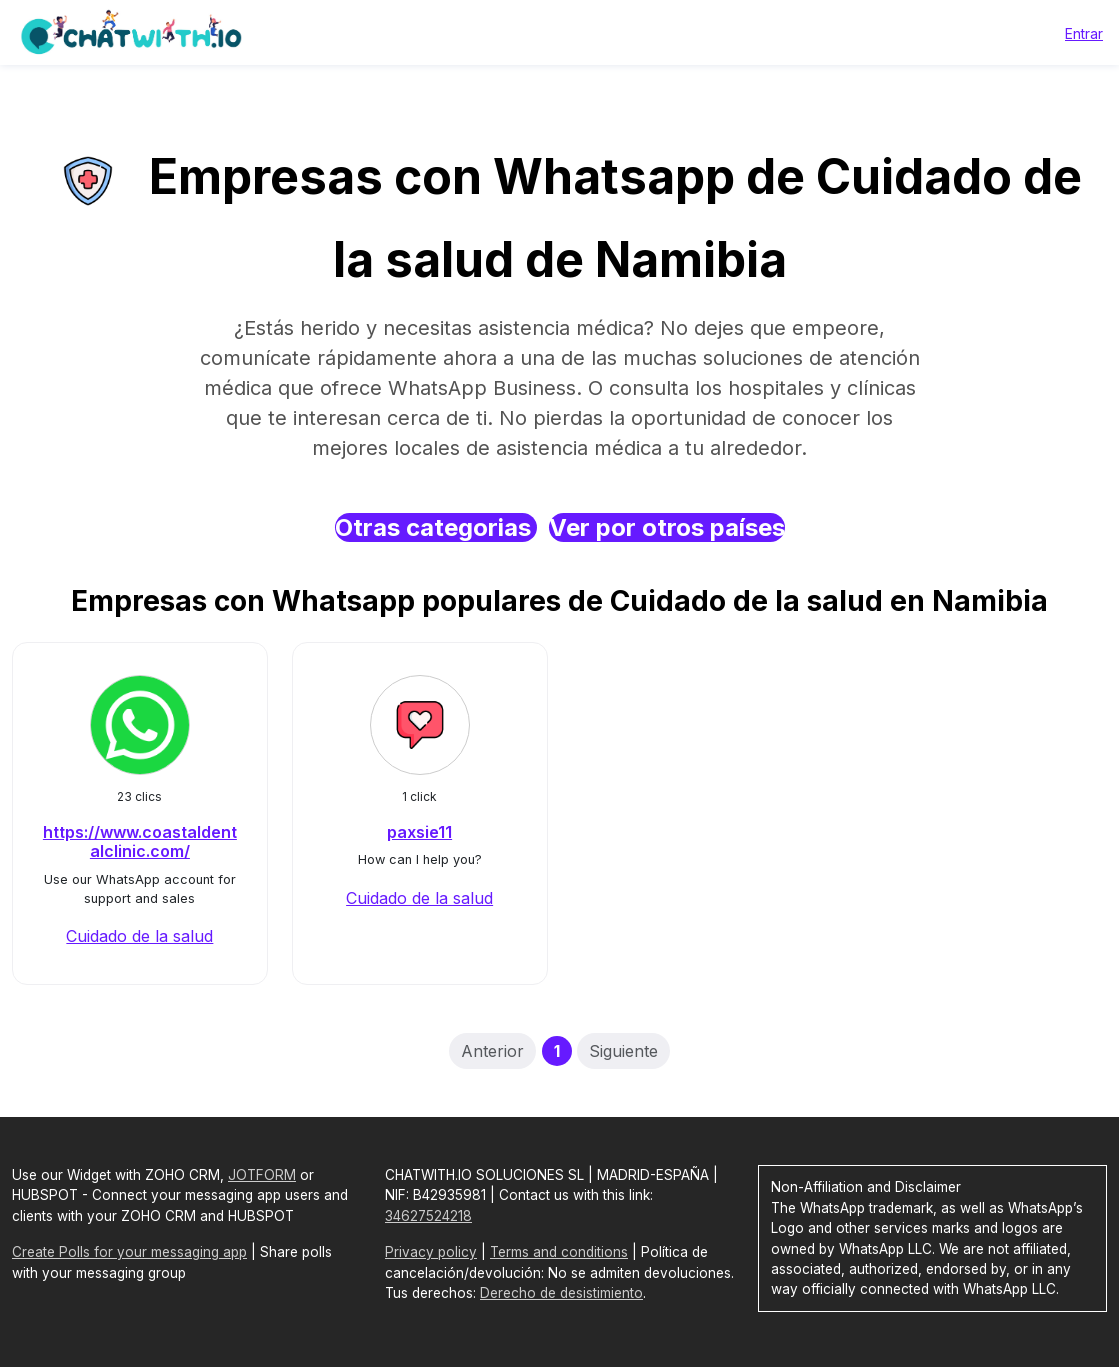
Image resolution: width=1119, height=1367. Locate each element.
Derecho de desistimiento (561, 1293)
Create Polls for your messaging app (129, 1252)
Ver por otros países (667, 527)
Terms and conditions (559, 1252)
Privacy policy (431, 1252)
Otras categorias (436, 527)
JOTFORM (262, 1175)
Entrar (1084, 33)
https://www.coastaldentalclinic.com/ (140, 841)
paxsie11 (419, 832)
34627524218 (428, 1216)
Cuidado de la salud (139, 936)
